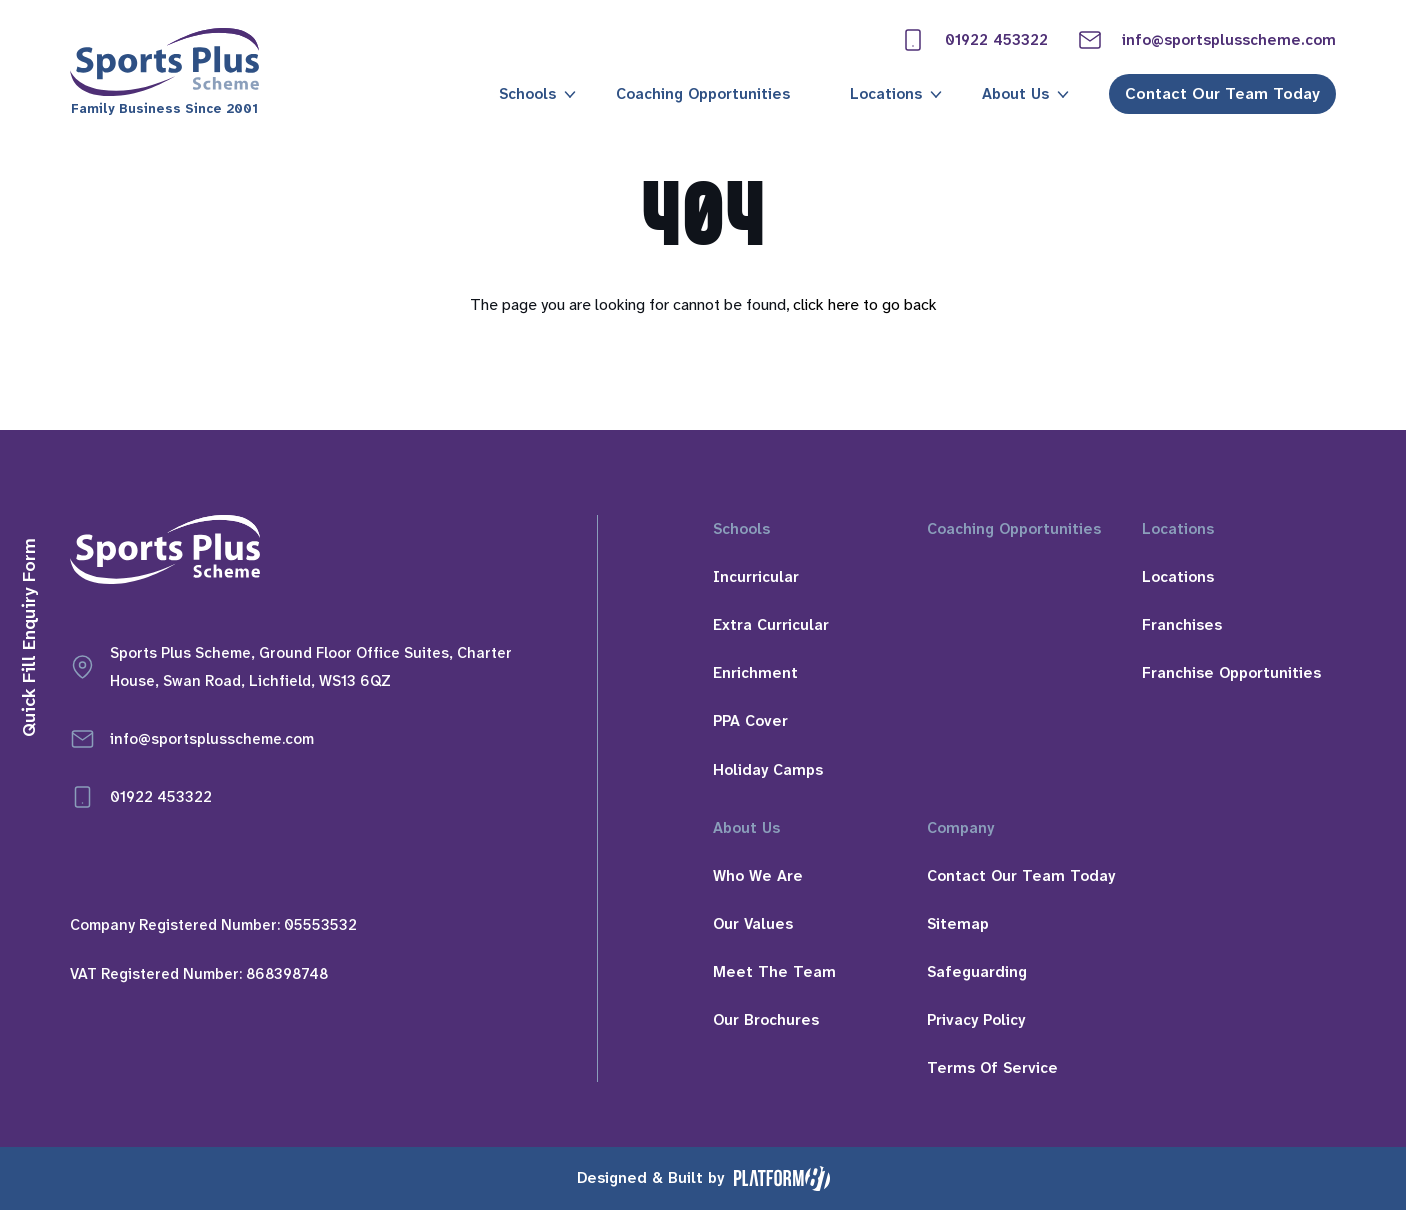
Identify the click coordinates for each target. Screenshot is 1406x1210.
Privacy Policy (976, 1020)
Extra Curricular (771, 625)
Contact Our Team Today (1222, 93)
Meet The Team (774, 972)
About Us (1015, 94)
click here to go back (865, 304)
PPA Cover (750, 721)
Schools (527, 94)
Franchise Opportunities (1231, 673)
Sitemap (958, 924)
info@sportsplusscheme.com (1207, 40)
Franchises (1182, 625)
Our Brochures (766, 1020)
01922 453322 (974, 40)
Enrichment (755, 673)
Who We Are (758, 876)
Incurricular (756, 577)
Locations (886, 94)
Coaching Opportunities (703, 94)
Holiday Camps (768, 770)
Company (960, 828)
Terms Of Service (992, 1068)
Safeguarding (977, 972)
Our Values (753, 924)
